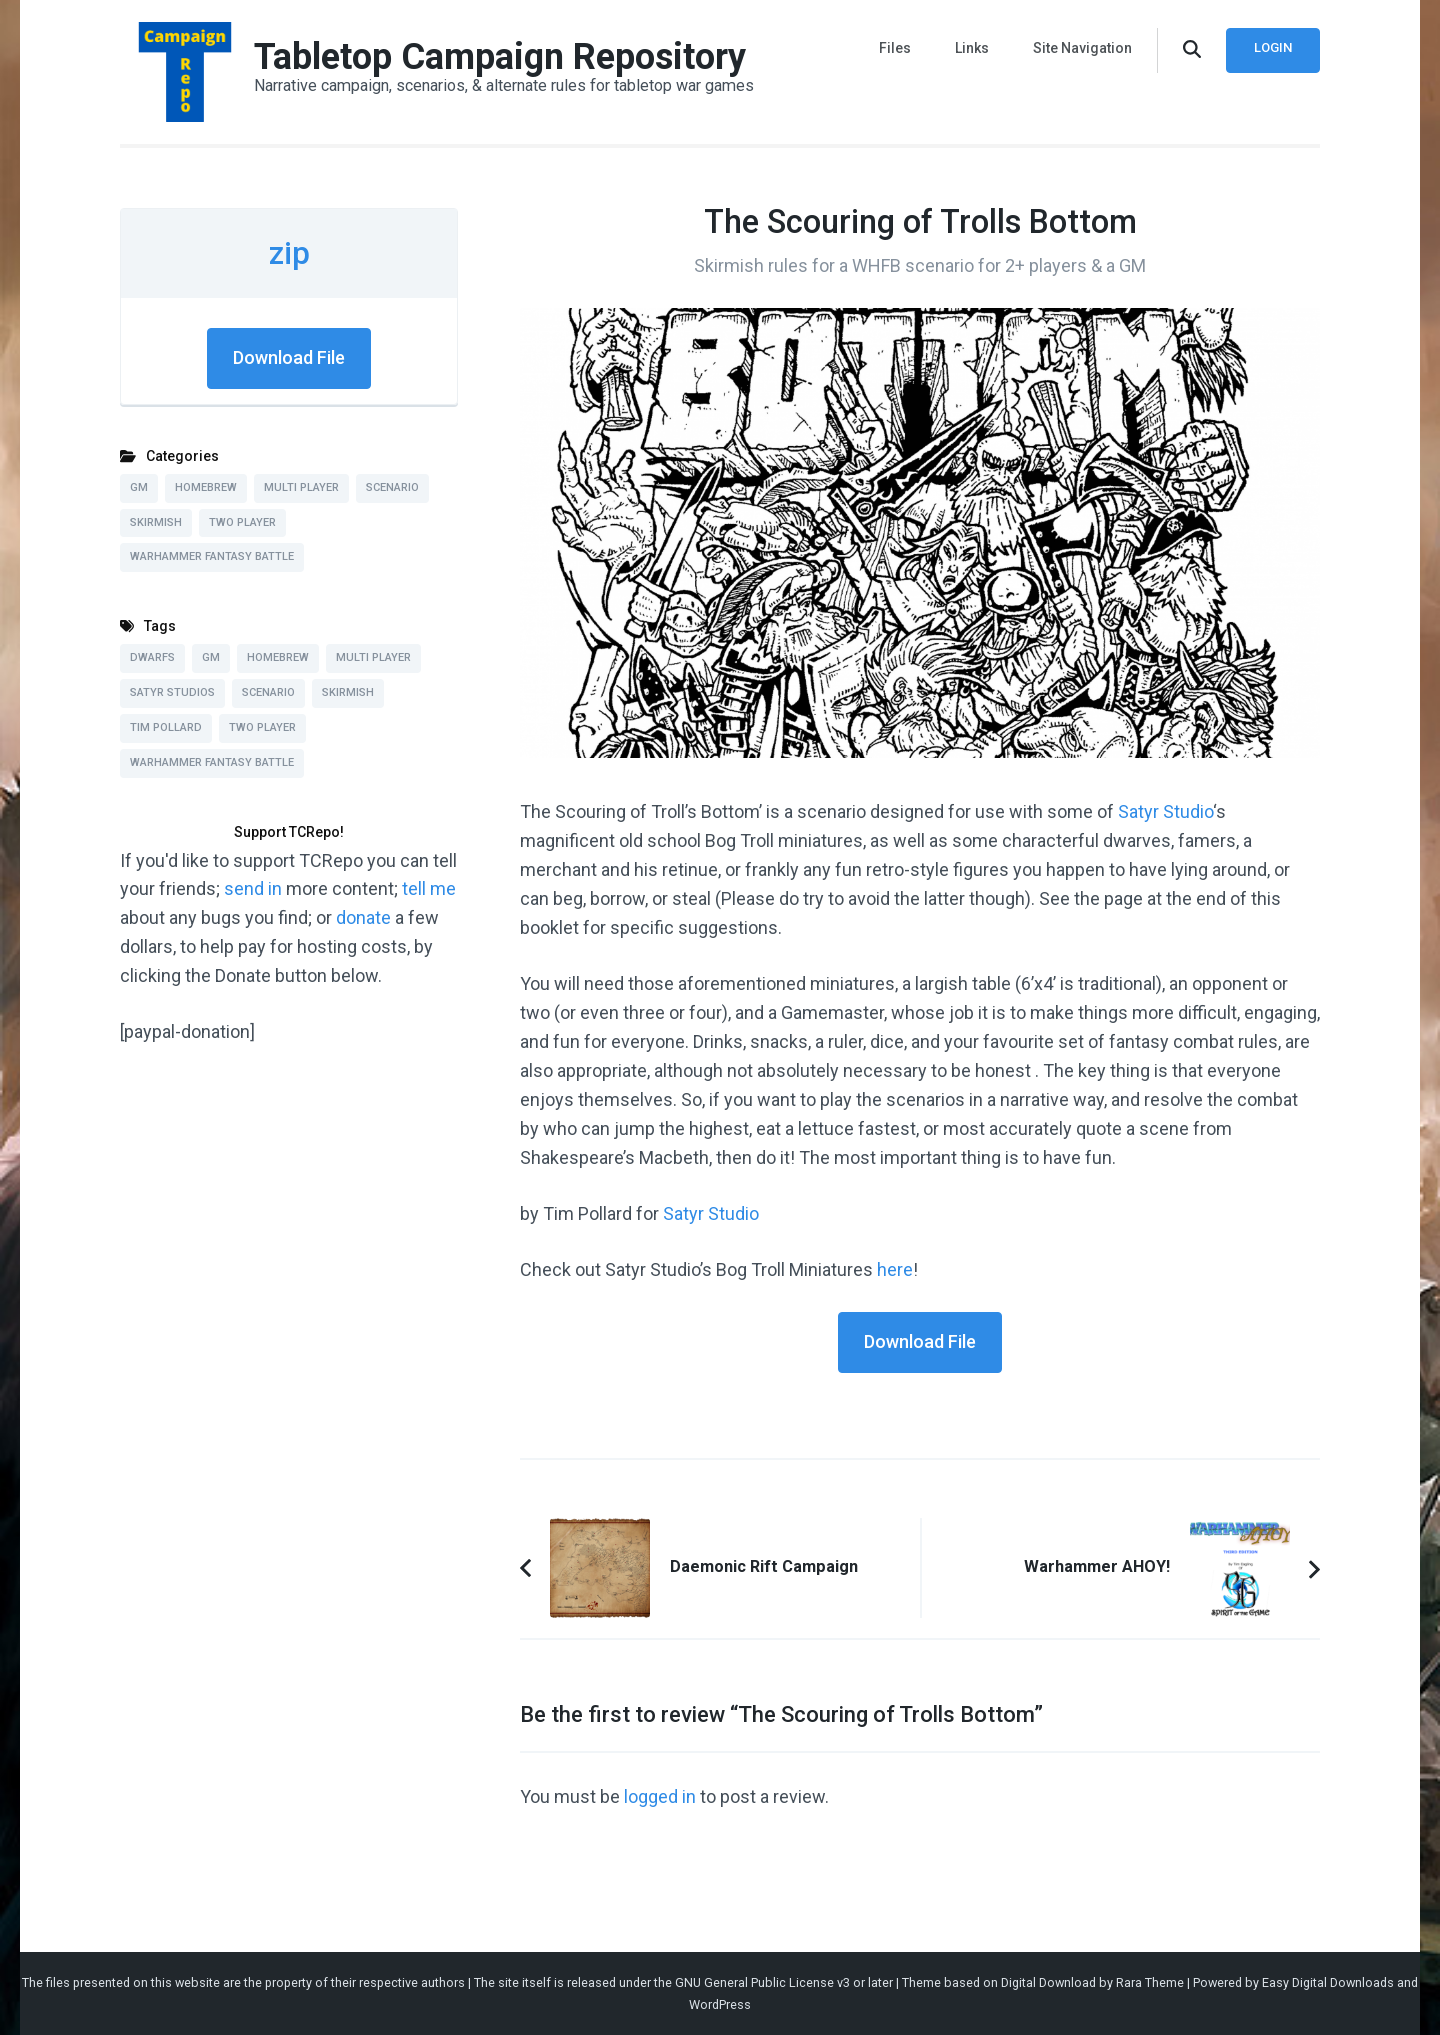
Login (1273, 47)
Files (895, 48)
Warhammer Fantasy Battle (212, 556)
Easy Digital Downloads (1328, 1982)
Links (972, 48)
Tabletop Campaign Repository (500, 57)
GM (139, 487)
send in (253, 888)
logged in (660, 1796)
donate (363, 917)
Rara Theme (1150, 1982)
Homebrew (206, 487)
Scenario (392, 487)
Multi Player (301, 487)
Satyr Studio (1165, 811)
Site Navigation (1082, 48)
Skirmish (156, 522)
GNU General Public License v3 (762, 1982)
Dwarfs (152, 657)
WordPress (720, 2004)
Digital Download (1048, 1982)
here (895, 1269)
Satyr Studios (172, 692)
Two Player (242, 522)
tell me (429, 888)
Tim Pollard (166, 727)
